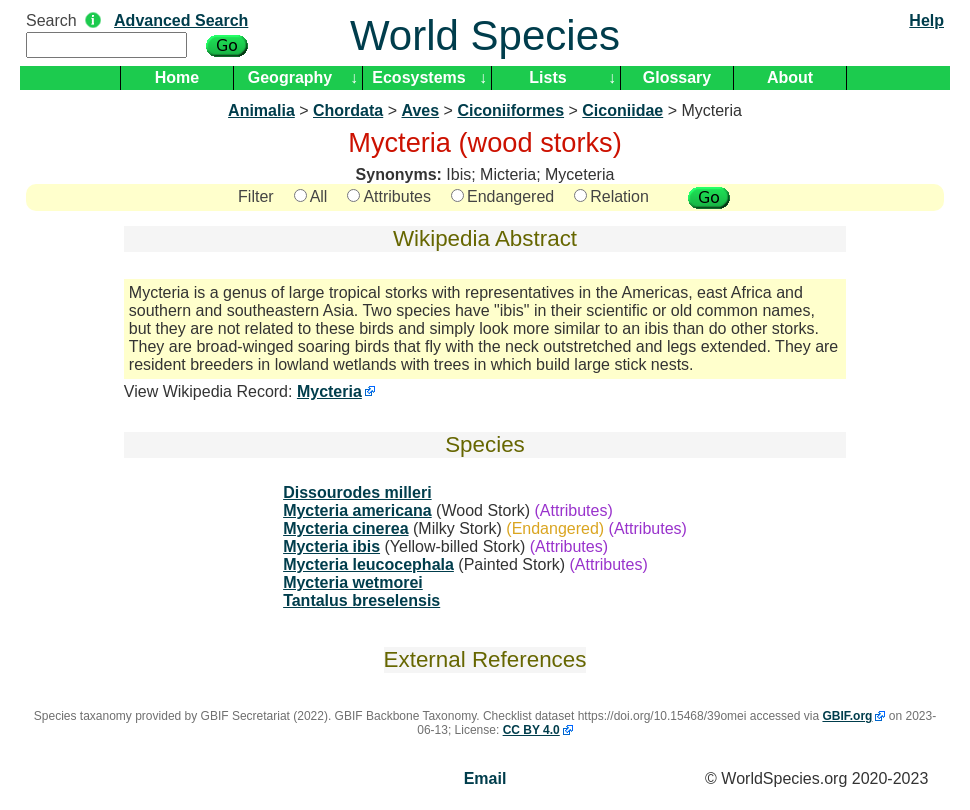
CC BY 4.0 (531, 730)
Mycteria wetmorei (353, 582)
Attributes (389, 196)
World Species (485, 35)
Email (485, 778)
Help (926, 20)
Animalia (261, 110)
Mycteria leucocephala (368, 564)
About (790, 77)
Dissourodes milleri (357, 492)
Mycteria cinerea (345, 528)
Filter (256, 196)
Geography (290, 77)
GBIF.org (847, 716)
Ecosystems (418, 77)
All (311, 196)
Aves (420, 110)
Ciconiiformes (510, 110)
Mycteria (329, 391)
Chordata (348, 110)
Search (51, 20)
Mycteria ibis (331, 546)
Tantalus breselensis (361, 600)
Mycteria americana (357, 510)
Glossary (677, 77)
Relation (611, 196)
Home (177, 77)
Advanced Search (181, 20)
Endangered (502, 196)
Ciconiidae (622, 110)
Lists (547, 77)
